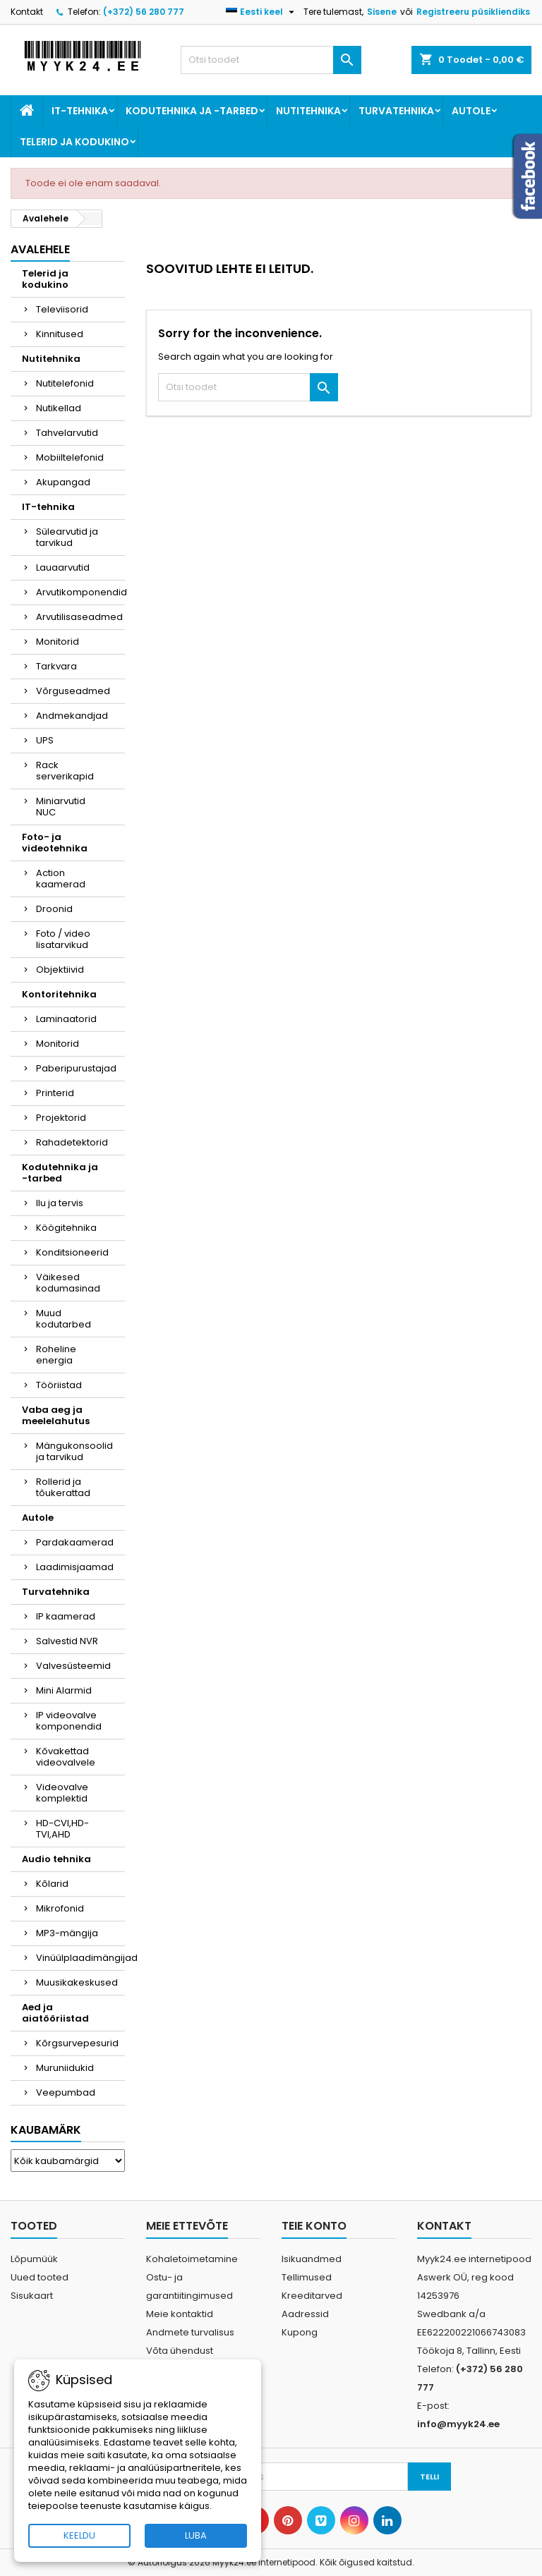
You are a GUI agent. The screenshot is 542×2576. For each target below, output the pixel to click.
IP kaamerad (65, 1616)
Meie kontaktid (179, 2314)
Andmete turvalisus (190, 2332)
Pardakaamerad (75, 1542)
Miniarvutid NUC (60, 806)
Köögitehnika (66, 1227)
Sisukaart (32, 2295)
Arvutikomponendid (80, 592)
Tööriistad (59, 1385)
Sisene (382, 12)
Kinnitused (59, 334)
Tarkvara (56, 666)
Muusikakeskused (77, 1982)
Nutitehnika (308, 111)
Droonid (54, 909)
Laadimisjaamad (75, 1567)
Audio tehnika (56, 1859)
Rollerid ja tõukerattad (63, 1487)
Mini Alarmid (64, 1690)
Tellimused (307, 2277)
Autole (471, 111)
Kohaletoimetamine (192, 2259)
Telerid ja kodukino (74, 142)
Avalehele (40, 249)
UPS (45, 740)
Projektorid (61, 1117)
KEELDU (79, 2535)
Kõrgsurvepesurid (77, 2043)
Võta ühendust (179, 2350)
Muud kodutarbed (63, 1318)
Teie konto (314, 2226)
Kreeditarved (312, 2295)
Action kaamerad (60, 878)
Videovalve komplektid (62, 1792)
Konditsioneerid (72, 1252)
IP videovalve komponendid (69, 1720)
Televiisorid (62, 309)
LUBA (196, 2535)
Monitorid (57, 641)
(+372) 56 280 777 (143, 12)
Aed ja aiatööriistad (55, 2012)
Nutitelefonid (65, 383)
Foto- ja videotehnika (55, 842)
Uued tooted (39, 2277)
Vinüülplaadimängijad (80, 1957)
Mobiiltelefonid (70, 457)
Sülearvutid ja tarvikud (67, 537)
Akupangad (63, 482)
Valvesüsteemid (73, 1665)
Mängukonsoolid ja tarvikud (74, 1451)
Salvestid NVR (67, 1641)
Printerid (55, 1093)
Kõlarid (52, 1883)
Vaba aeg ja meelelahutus (56, 1415)
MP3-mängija (67, 1933)
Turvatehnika (396, 111)
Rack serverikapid (65, 770)
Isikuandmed (312, 2259)
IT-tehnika (80, 111)
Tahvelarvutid (67, 432)
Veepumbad (65, 2092)
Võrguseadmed (73, 691)
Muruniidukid (65, 2067)
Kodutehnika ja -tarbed (192, 111)
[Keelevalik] (262, 12)
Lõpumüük (34, 2259)
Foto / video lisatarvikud (63, 939)
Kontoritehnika (59, 994)
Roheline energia (56, 1354)
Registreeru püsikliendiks (473, 12)
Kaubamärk (46, 2130)
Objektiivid (60, 969)
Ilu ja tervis (59, 1203)
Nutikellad (58, 408)
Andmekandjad (72, 715)
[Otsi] (271, 60)
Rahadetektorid (72, 1142)
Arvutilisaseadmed (79, 617)
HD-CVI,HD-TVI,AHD (62, 1828)
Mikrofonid (60, 1908)
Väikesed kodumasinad (68, 1282)
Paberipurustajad (76, 1068)
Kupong (300, 2332)
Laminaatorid (66, 1019)
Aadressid (305, 2314)
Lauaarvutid (63, 567)
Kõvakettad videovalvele (65, 1756)
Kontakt (27, 12)
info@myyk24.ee (458, 2424)
